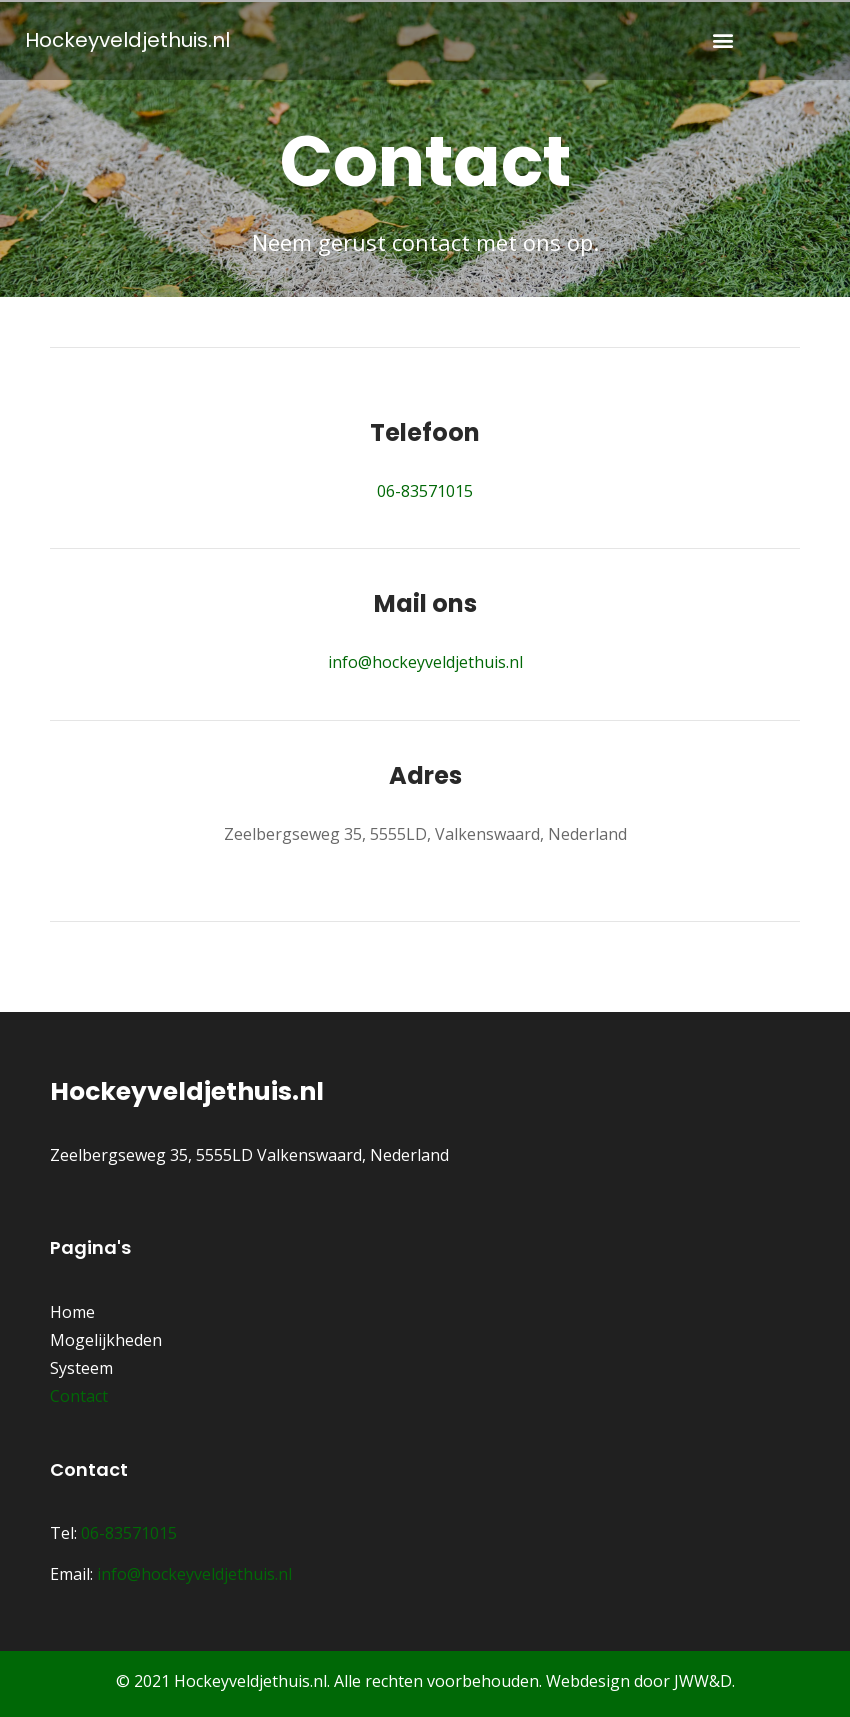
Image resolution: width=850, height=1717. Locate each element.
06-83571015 (425, 491)
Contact (79, 1396)
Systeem (81, 1368)
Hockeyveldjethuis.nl (127, 40)
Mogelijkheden (106, 1340)
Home (72, 1312)
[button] (722, 40)
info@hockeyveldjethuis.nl (425, 662)
